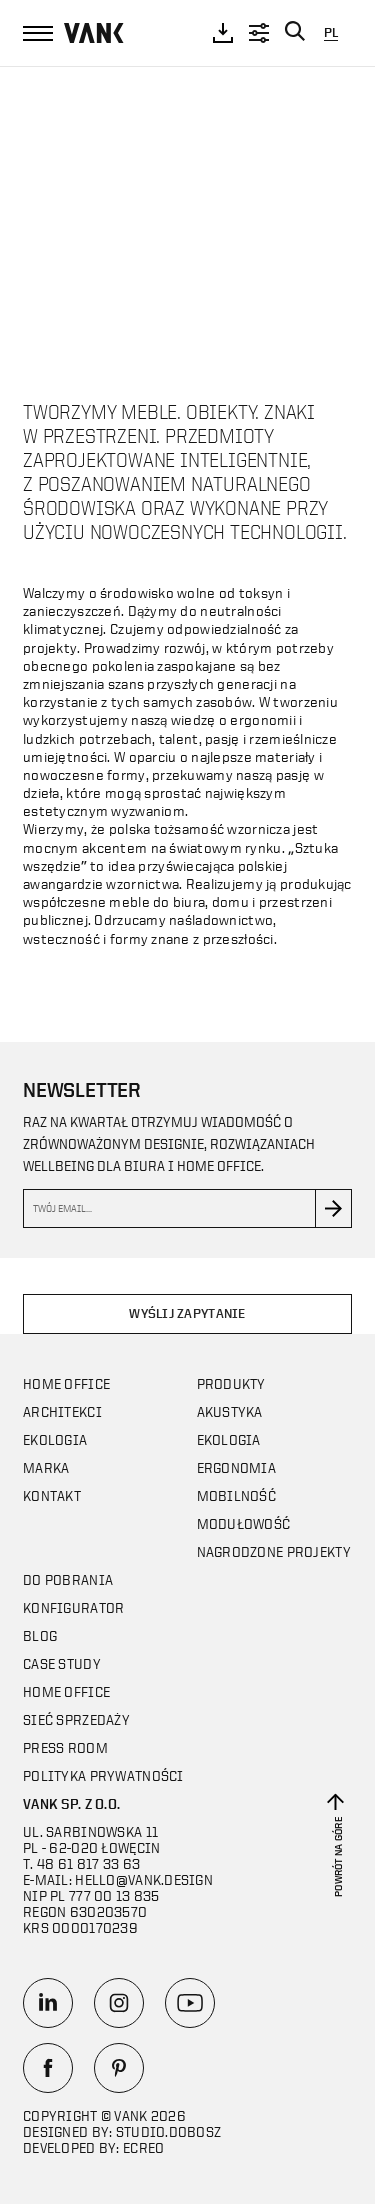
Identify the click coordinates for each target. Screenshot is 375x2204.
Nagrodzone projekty (274, 1551)
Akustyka (230, 1411)
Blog (40, 1635)
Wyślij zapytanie (187, 1313)
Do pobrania (68, 1579)
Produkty (231, 1383)
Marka (46, 1467)
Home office (66, 1383)
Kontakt (52, 1495)
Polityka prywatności (103, 1775)
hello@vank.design (144, 1879)
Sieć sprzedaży (76, 1719)
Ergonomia (237, 1467)
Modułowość (244, 1523)
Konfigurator (73, 1607)
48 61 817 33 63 (88, 1863)
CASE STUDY (62, 1663)
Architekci (62, 1411)
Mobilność (237, 1495)
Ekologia (55, 1439)
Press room (65, 1747)
